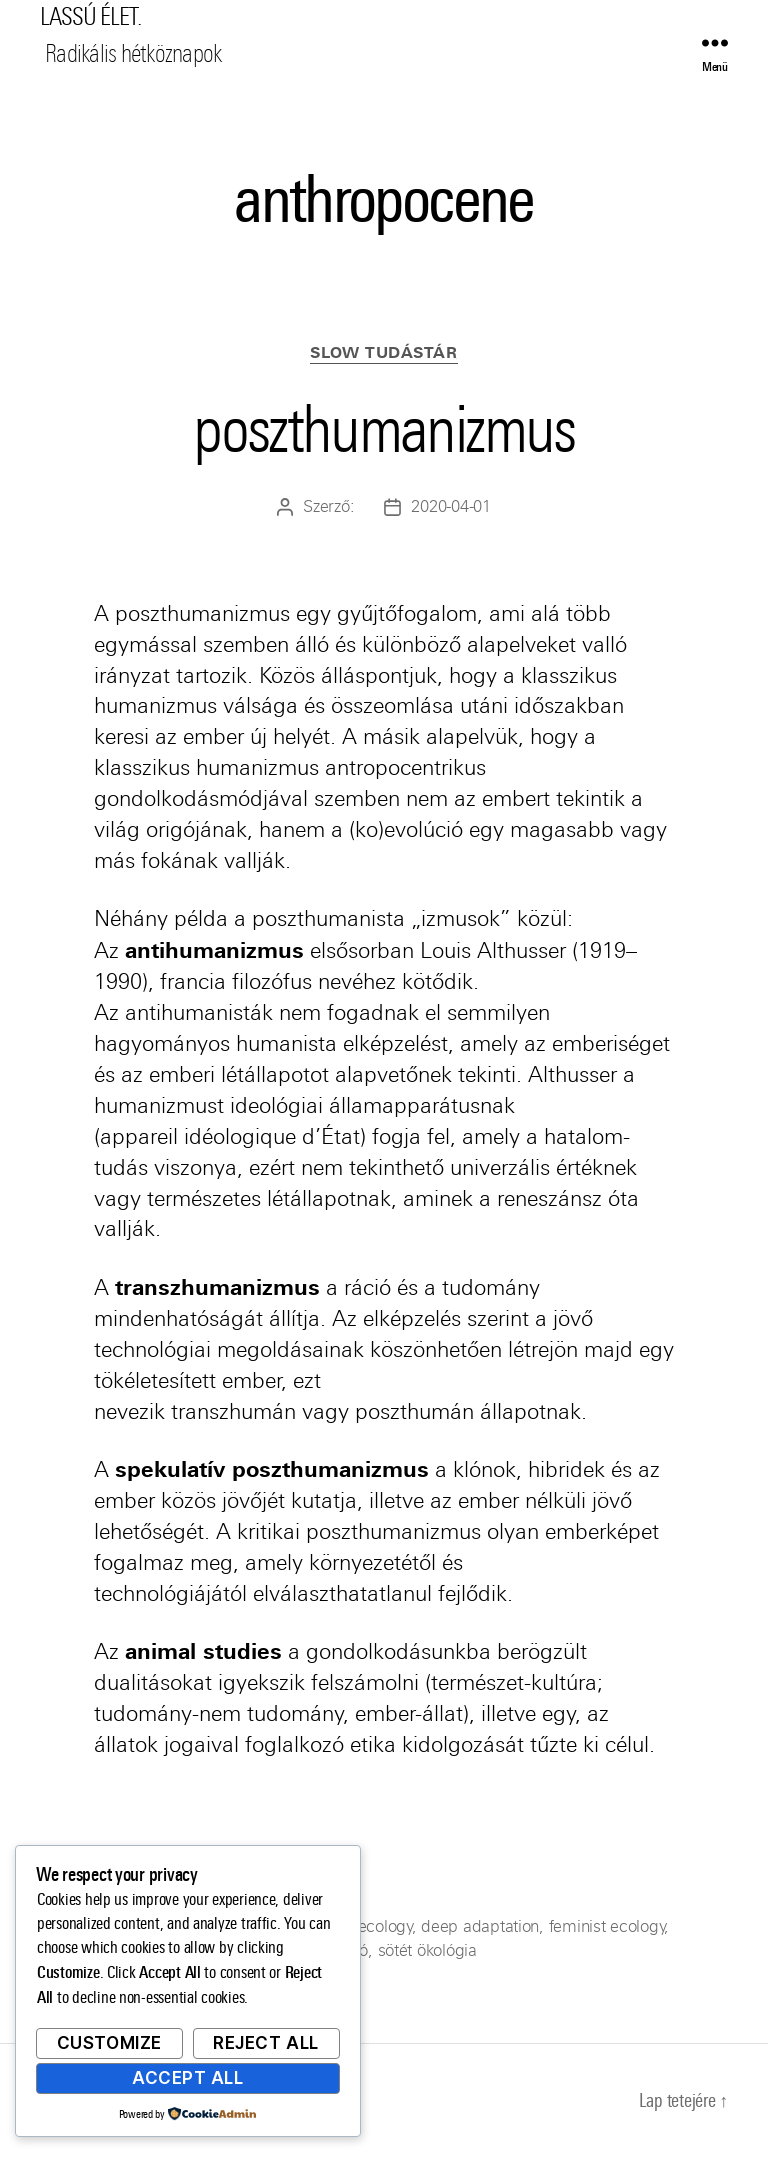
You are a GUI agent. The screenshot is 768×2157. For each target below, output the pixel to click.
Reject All (266, 2043)
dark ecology (366, 1926)
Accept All (188, 2078)
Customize (109, 2043)
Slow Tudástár (383, 353)
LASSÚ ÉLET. (90, 17)
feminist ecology (607, 1926)
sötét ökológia (427, 1950)
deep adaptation (480, 1926)
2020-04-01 (450, 506)
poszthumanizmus (383, 429)
